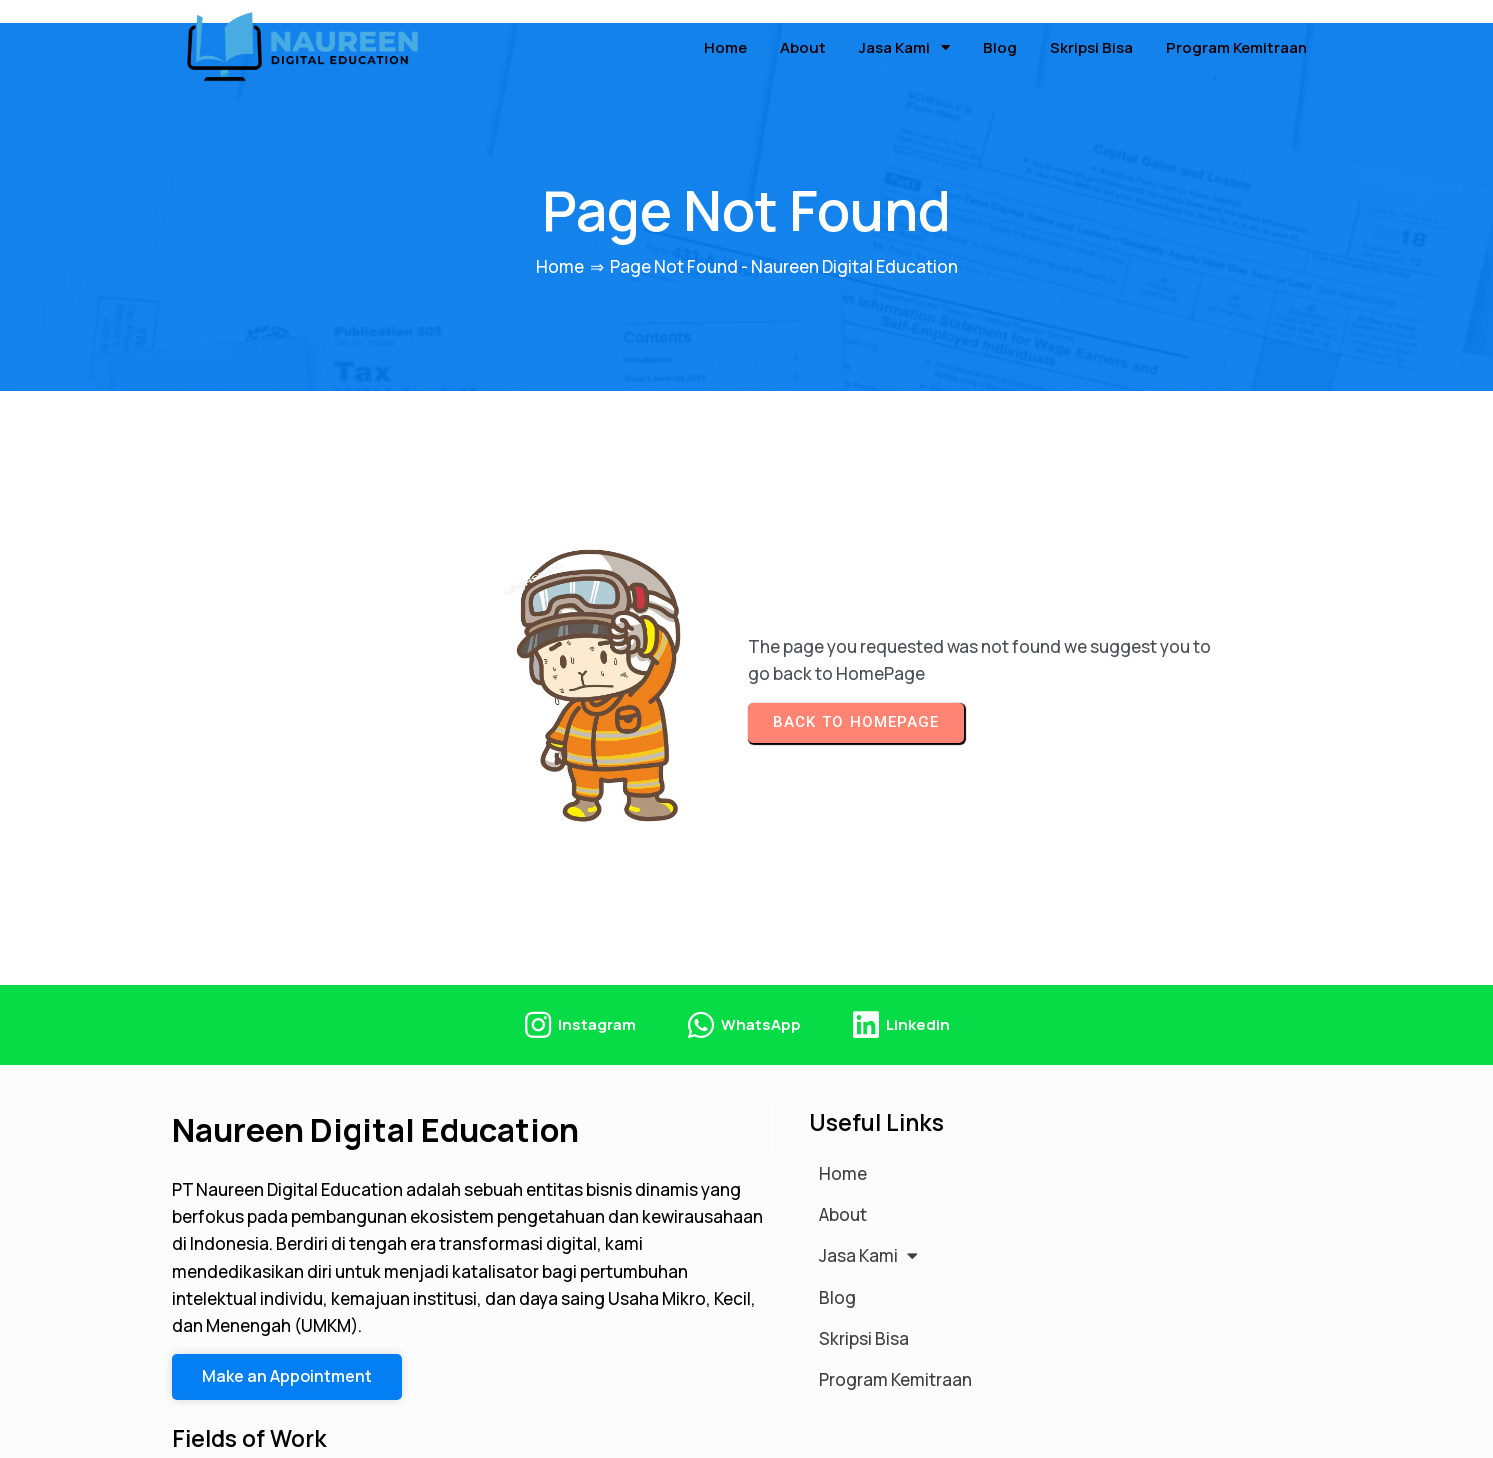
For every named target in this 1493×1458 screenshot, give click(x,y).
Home (560, 245)
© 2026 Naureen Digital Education (306, 1431)
